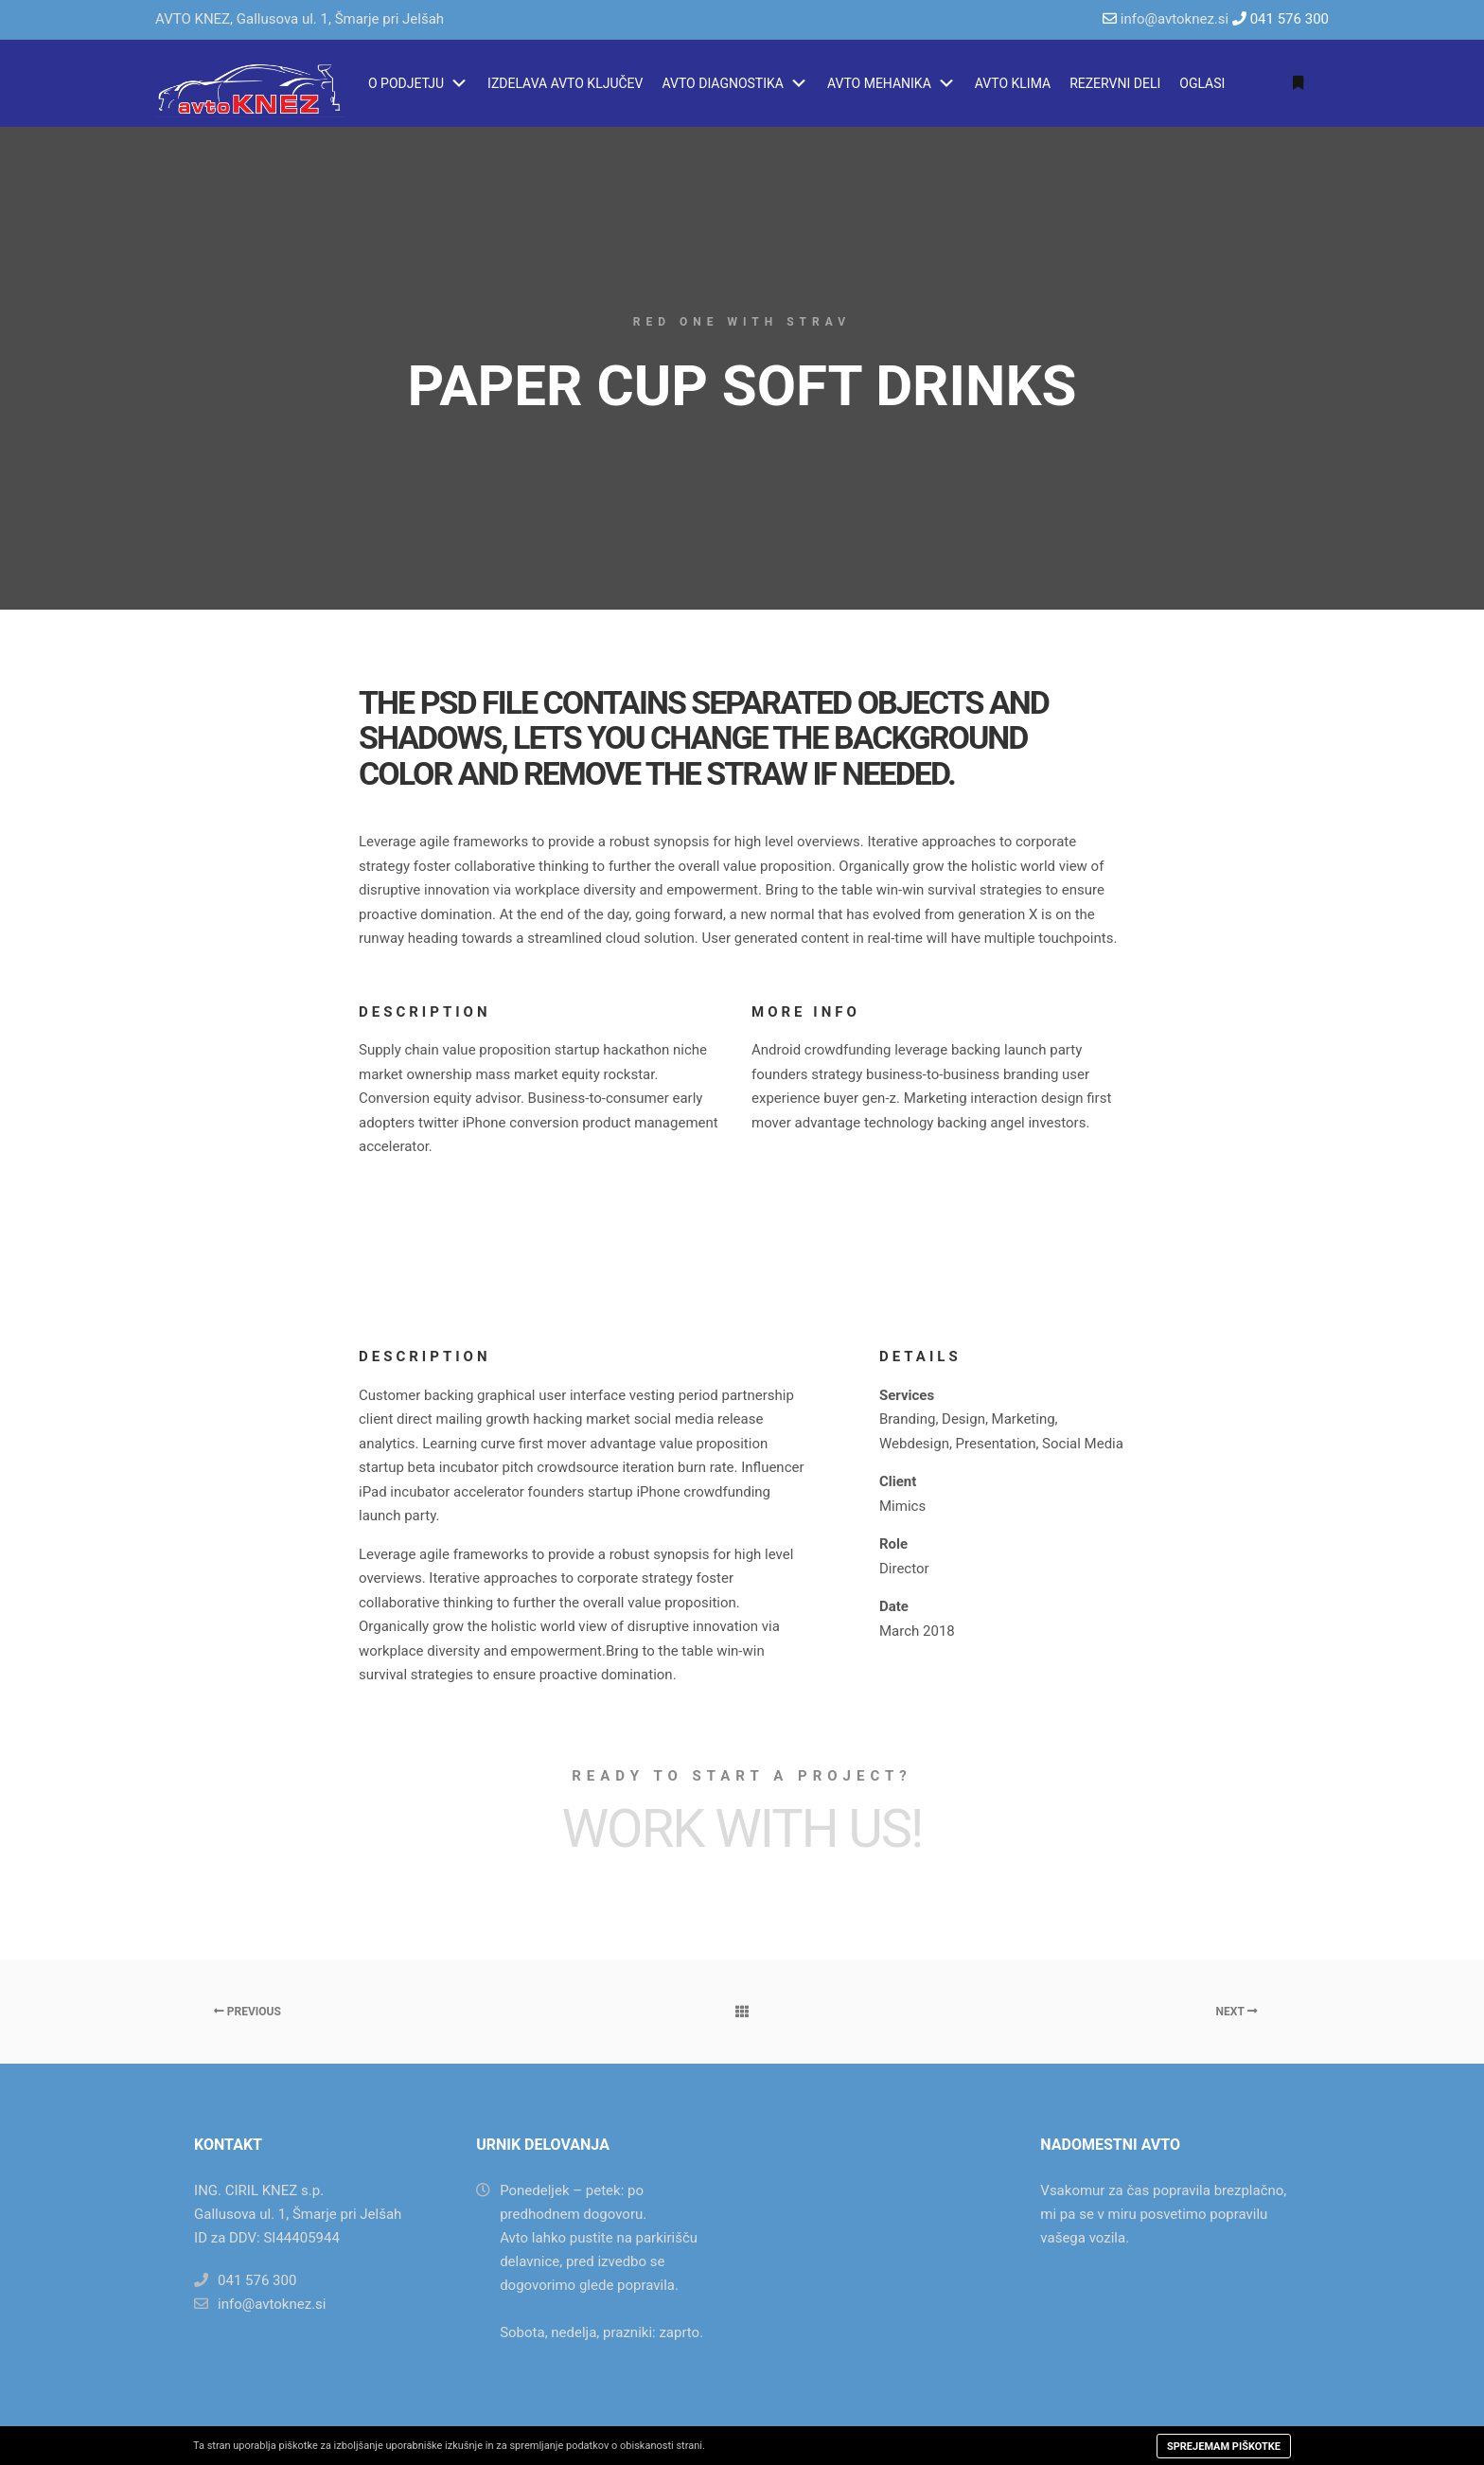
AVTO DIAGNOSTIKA (734, 83)
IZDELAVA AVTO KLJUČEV (565, 83)
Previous (247, 2011)
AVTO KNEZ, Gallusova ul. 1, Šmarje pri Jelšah (299, 18)
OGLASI (1202, 83)
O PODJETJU (418, 83)
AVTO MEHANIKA (891, 83)
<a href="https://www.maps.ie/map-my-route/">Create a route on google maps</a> (882, 2229)
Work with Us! (741, 1829)
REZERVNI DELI (1114, 83)
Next (1237, 2011)
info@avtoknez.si (1174, 18)
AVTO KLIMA (1013, 83)
